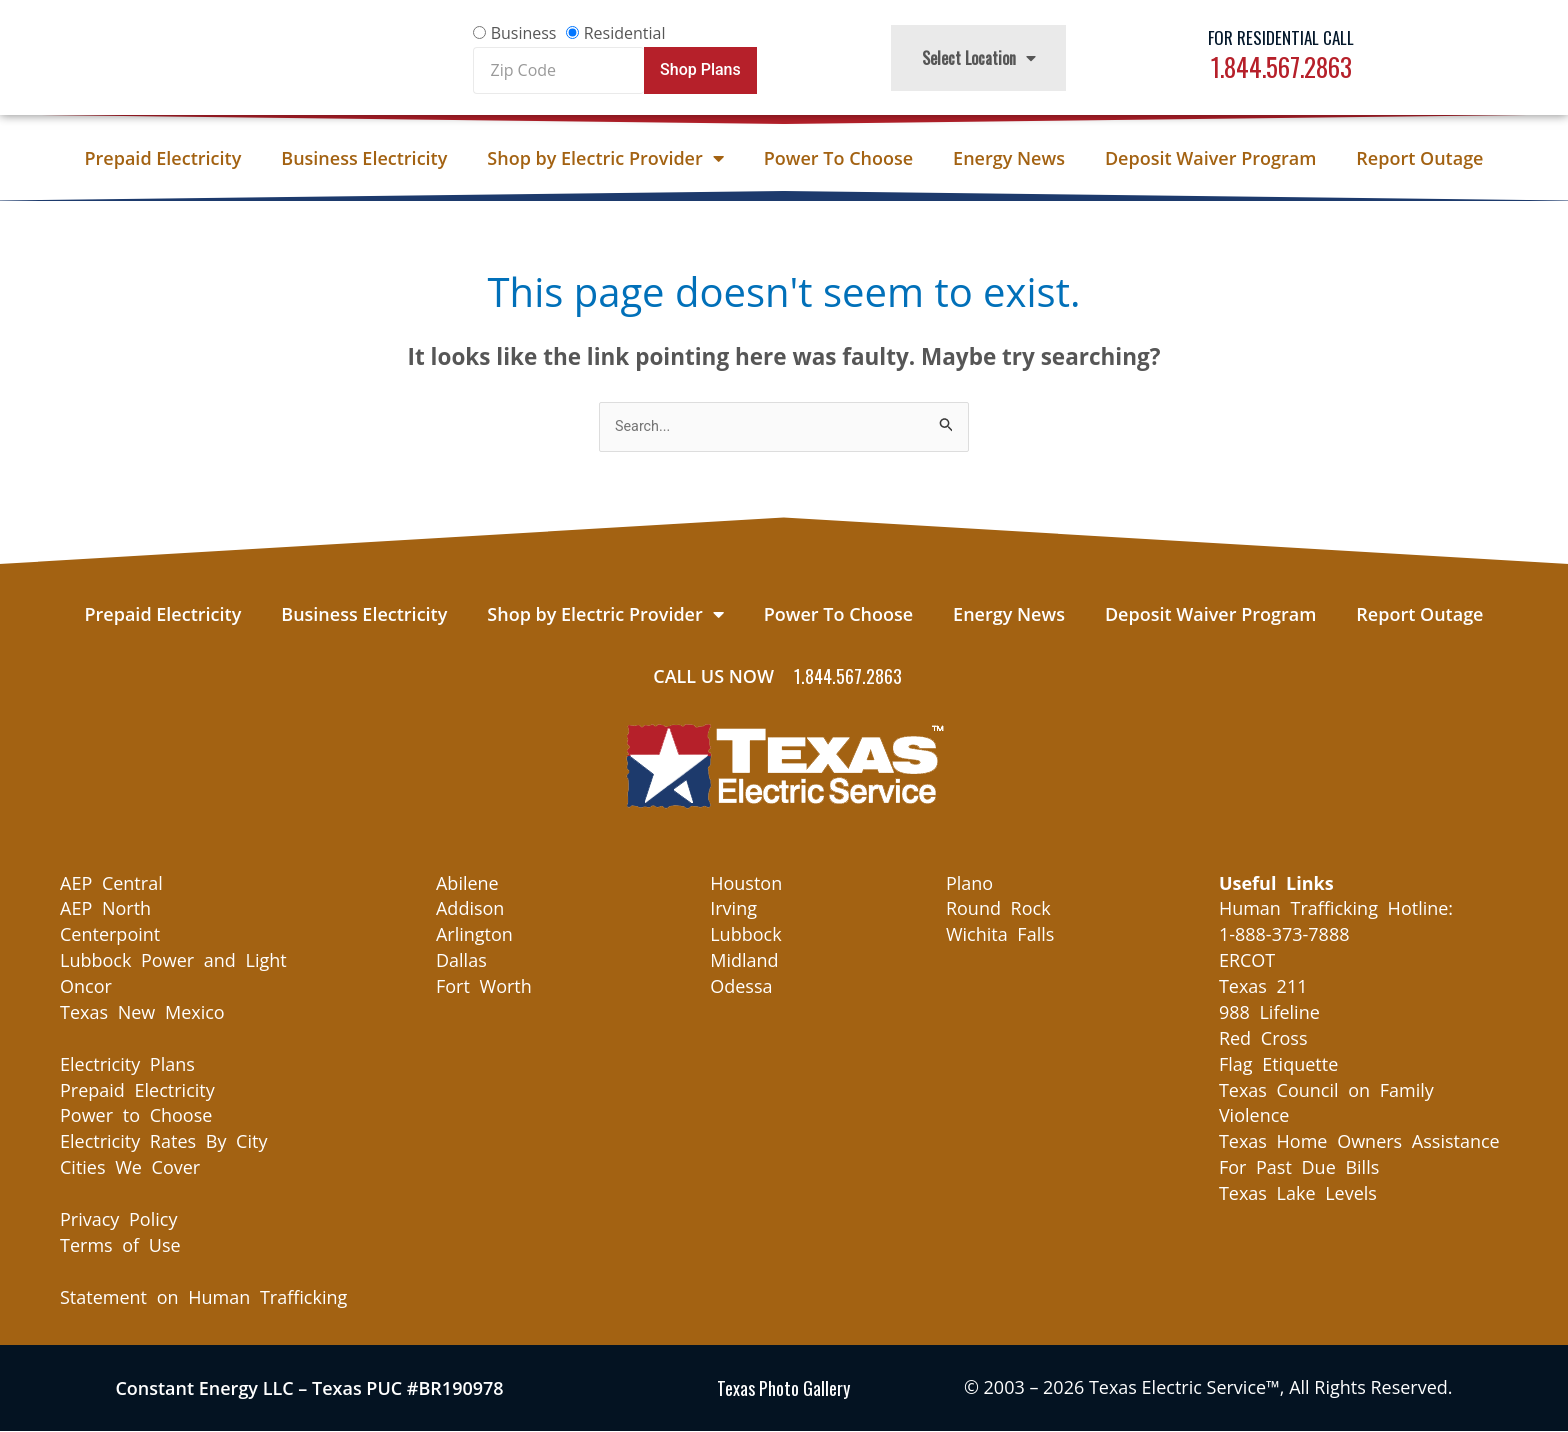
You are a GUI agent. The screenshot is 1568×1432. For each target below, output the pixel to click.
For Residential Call (1281, 37)
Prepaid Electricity (163, 158)
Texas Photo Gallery (783, 1389)
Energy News (1009, 158)
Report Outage (1419, 158)
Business (524, 33)
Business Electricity (364, 158)
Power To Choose (838, 158)
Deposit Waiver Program (1210, 158)
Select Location (979, 58)
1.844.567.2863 (1281, 66)
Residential (625, 33)
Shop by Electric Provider (605, 158)
